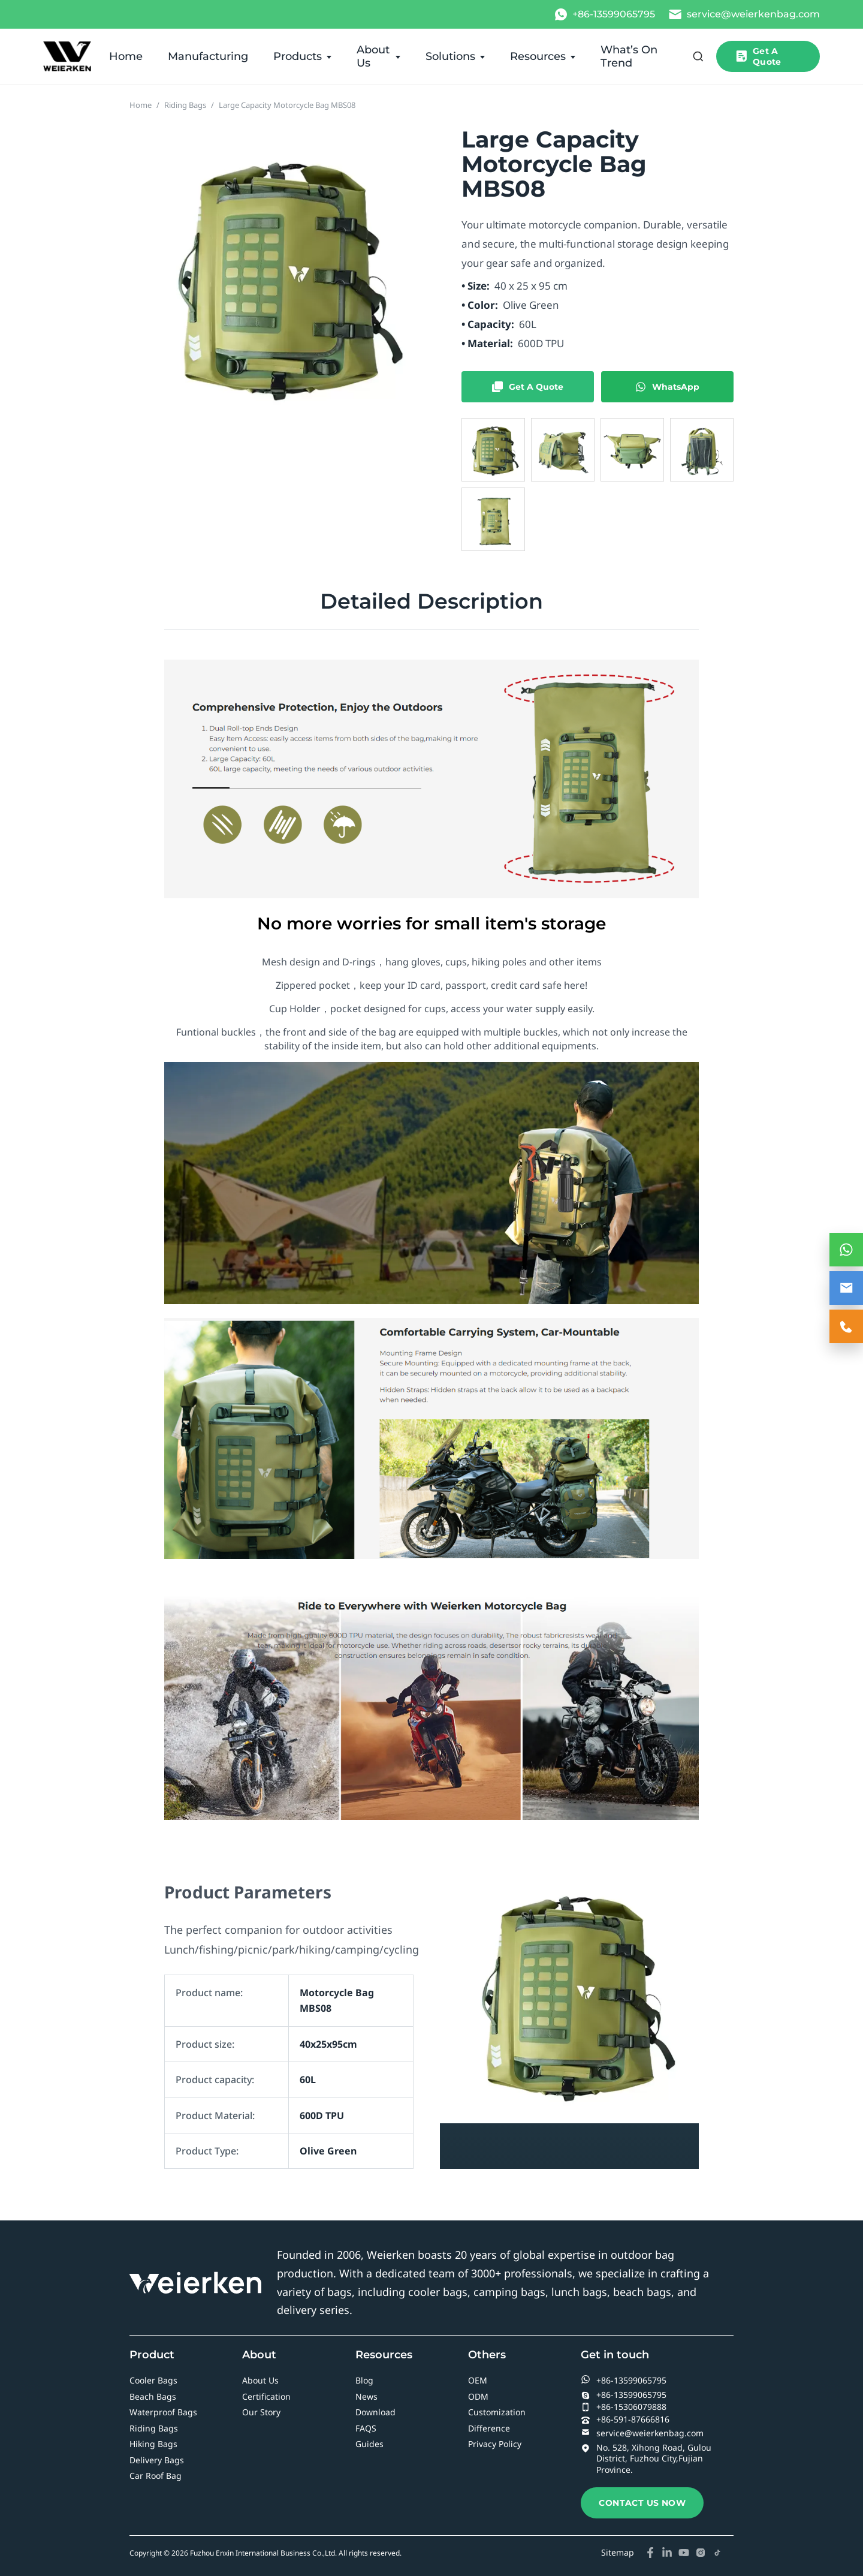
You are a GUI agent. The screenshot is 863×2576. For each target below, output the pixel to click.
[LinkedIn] (667, 2552)
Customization (497, 2412)
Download (375, 2412)
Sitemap (617, 2552)
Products (297, 56)
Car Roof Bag (155, 2475)
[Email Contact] (846, 1288)
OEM (477, 2380)
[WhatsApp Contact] (846, 1249)
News (366, 2396)
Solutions (450, 56)
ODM (478, 2396)
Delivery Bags (156, 2460)
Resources (538, 56)
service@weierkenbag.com (642, 2433)
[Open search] (698, 56)
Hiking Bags (153, 2443)
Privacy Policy (494, 2443)
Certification (266, 2396)
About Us (373, 56)
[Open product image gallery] (279, 275)
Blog (364, 2380)
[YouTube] (683, 2552)
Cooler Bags (153, 2380)
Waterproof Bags (163, 2412)
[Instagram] (700, 2552)
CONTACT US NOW (642, 2502)
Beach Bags (152, 2396)
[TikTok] (717, 2552)
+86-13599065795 (623, 2380)
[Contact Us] (846, 1326)
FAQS (365, 2428)
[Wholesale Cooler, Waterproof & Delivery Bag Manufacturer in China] (67, 56)
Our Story (261, 2412)
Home (126, 56)
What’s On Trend (629, 56)
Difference (489, 2428)
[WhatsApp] (604, 14)
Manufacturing (208, 56)
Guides (369, 2443)
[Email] (744, 14)
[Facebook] (650, 2552)
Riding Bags (185, 105)
